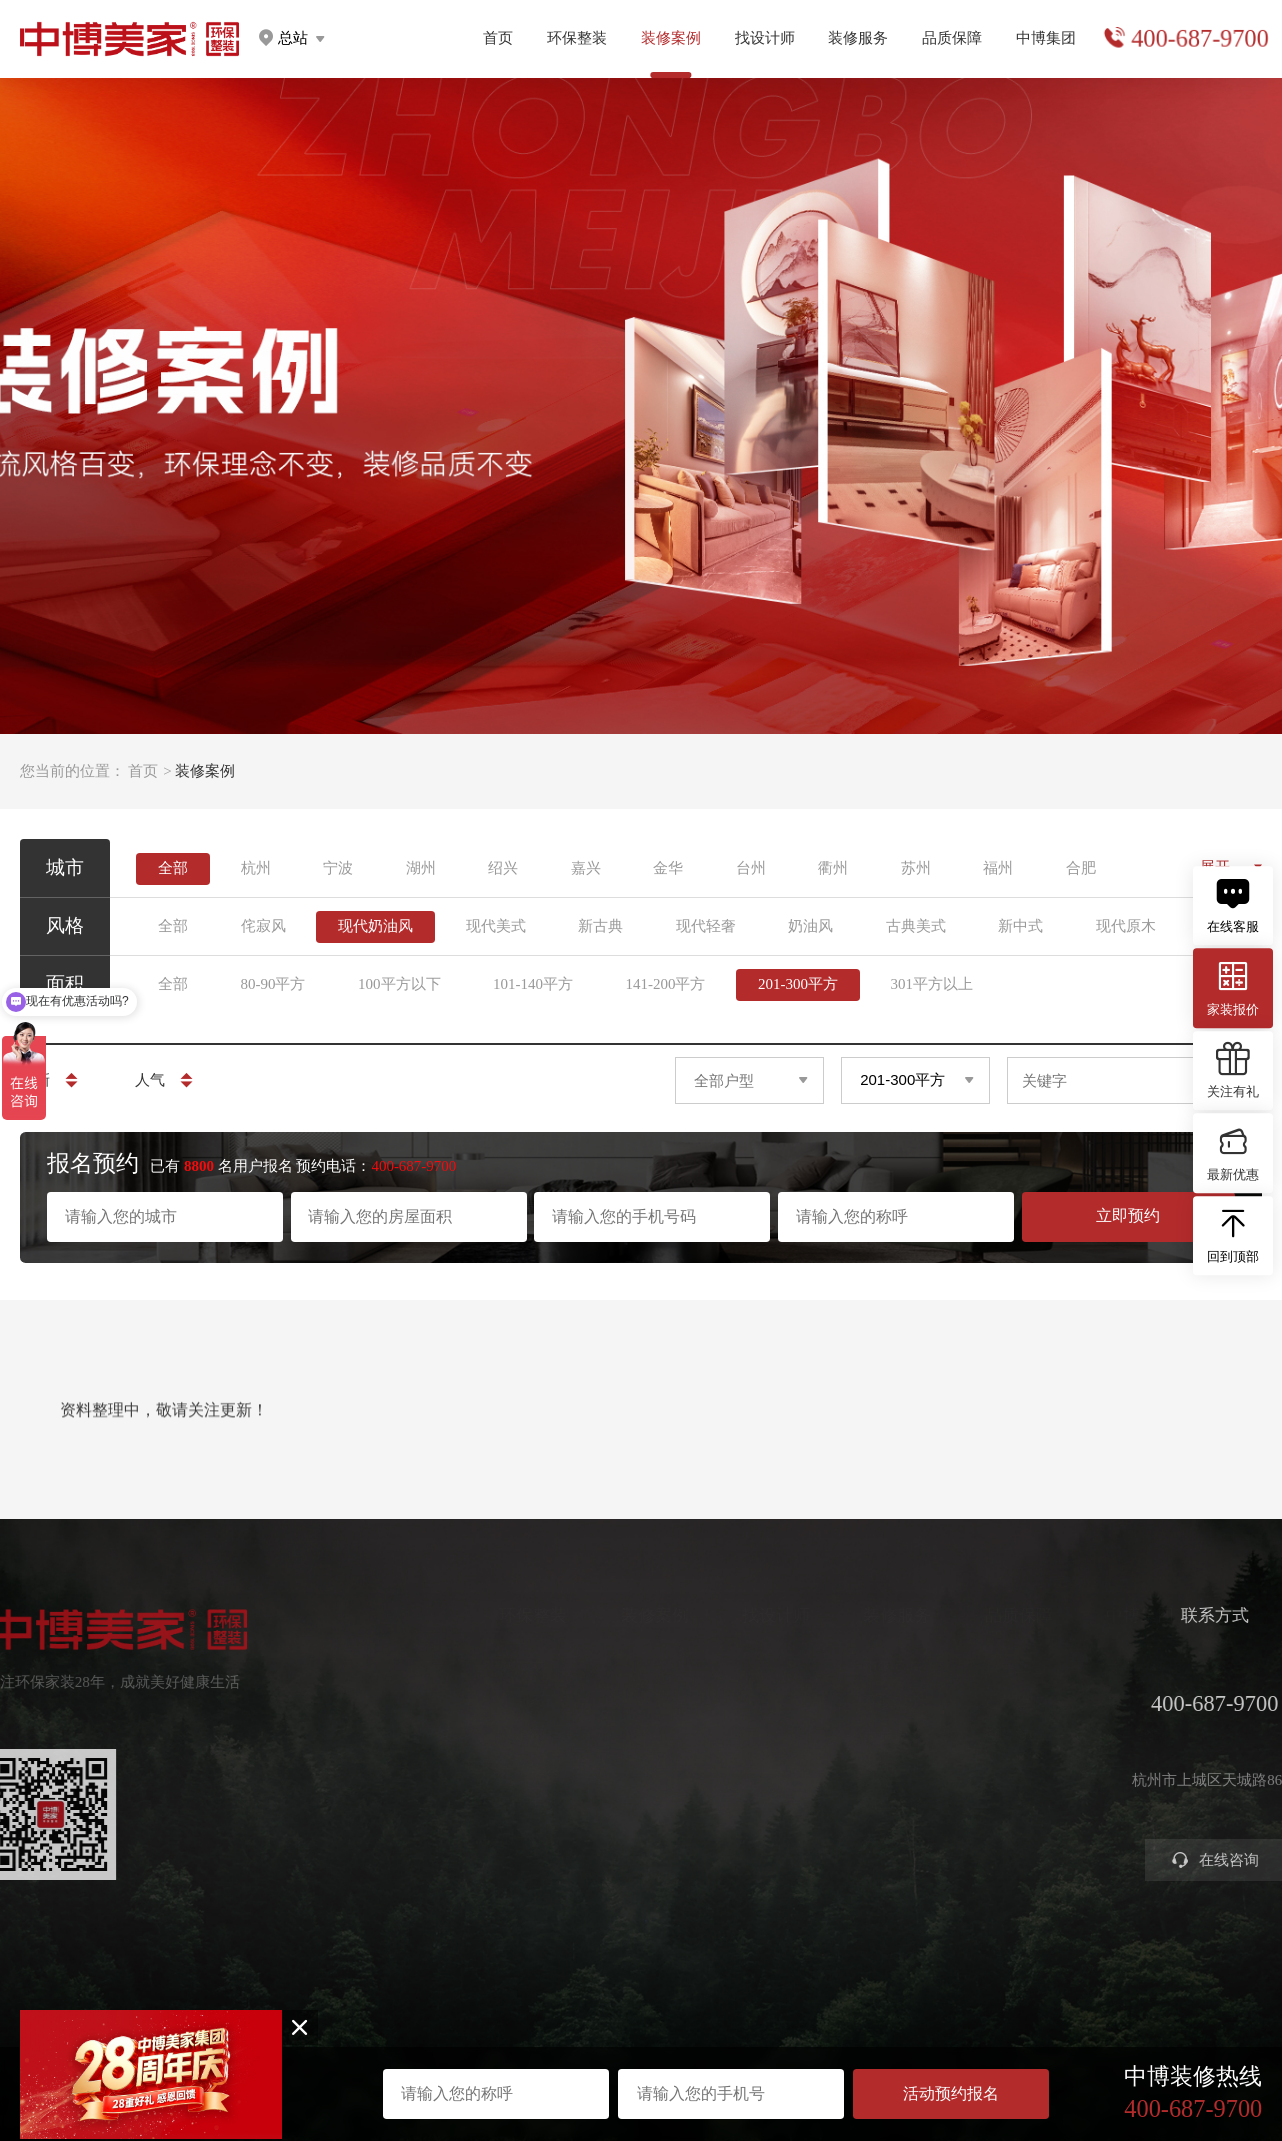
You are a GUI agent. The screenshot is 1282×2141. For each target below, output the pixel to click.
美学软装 (509, 1768)
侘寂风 (263, 926)
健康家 (501, 1667)
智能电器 (509, 1802)
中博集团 (1046, 38)
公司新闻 (1116, 1734)
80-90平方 (273, 984)
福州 (998, 868)
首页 (498, 38)
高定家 (501, 1734)
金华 (668, 868)
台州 (751, 868)
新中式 (1020, 926)
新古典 (600, 926)
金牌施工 (995, 1734)
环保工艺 (995, 1667)
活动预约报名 (951, 2093)
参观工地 (874, 1768)
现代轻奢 (706, 926)
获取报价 (874, 1700)
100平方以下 (399, 984)
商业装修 (874, 1802)
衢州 (833, 868)
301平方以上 (932, 984)
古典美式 (916, 926)
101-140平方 (533, 984)
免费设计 (874, 1734)
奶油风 (810, 926)
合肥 (1081, 868)
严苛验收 (995, 1700)
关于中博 (1116, 1667)
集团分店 (1116, 1700)
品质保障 (952, 38)
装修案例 (635, 1616)
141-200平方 (666, 984)
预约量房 (874, 1667)
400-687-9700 (1199, 39)
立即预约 (1128, 1215)
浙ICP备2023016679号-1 (641, 2039)
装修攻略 (874, 1835)
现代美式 (496, 926)
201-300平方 (798, 984)
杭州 (256, 868)
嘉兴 (586, 868)
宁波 (338, 868)
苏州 (916, 868)
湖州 (421, 868)
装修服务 (858, 38)
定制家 (501, 1700)
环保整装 (577, 38)
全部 (173, 868)
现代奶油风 (375, 926)
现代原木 (1126, 926)
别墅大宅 (509, 1835)
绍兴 (503, 868)
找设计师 (765, 38)
